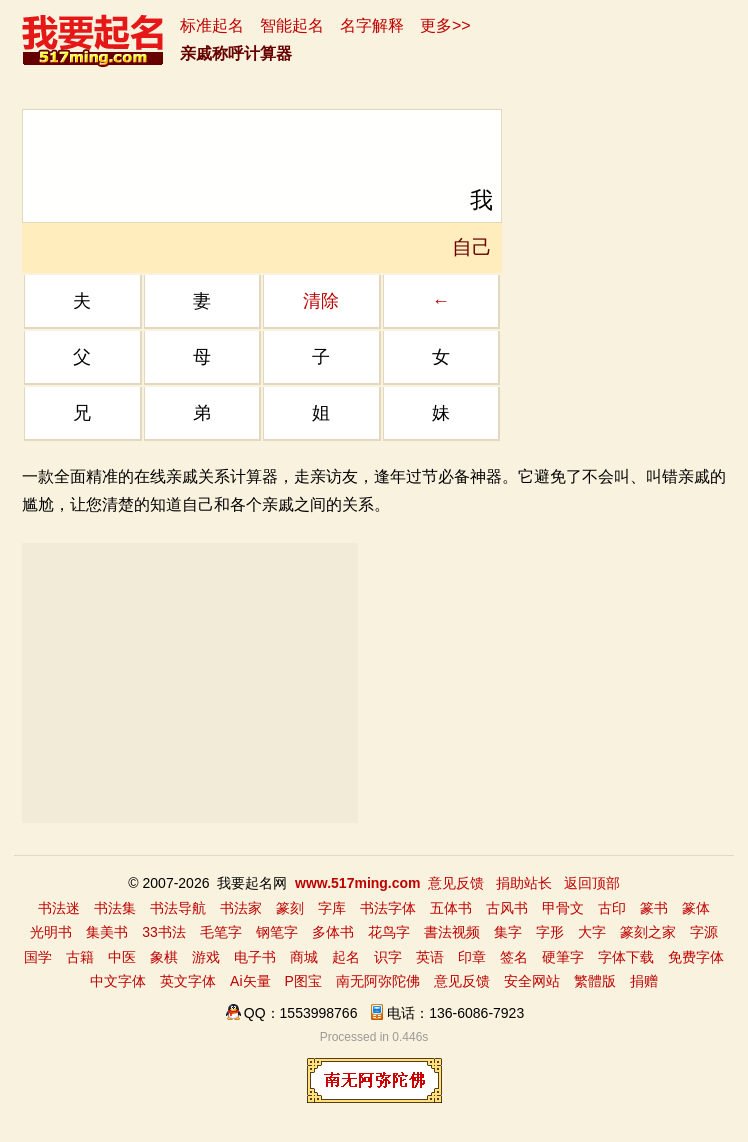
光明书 (51, 932)
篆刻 (290, 908)
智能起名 (292, 25)
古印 (612, 908)
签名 (514, 957)
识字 (388, 957)
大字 (592, 932)
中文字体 (118, 981)
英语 (430, 957)
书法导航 (178, 908)
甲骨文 (563, 908)
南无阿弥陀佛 (378, 981)
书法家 (241, 908)
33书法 (164, 932)
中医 (122, 957)
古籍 (80, 957)
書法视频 (452, 932)
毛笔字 (221, 932)
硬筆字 (563, 957)
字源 (704, 932)
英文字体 (188, 981)
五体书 (451, 908)
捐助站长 (524, 883)
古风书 (507, 908)
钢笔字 (277, 932)
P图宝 (303, 981)
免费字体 (696, 957)
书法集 (115, 908)
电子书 (255, 957)
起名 (346, 957)
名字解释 (372, 25)
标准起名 (212, 25)
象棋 (164, 957)
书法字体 (388, 908)
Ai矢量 (250, 981)
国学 (38, 957)
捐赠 (644, 981)
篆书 (654, 908)
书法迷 (59, 908)
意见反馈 (456, 883)
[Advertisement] (190, 683)
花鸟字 (389, 932)
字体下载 (626, 957)
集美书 (107, 932)
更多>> (445, 25)
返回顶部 (592, 883)
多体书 (333, 932)
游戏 (206, 957)
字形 (550, 932)
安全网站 (532, 981)
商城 (304, 957)
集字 (508, 932)
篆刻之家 (648, 932)
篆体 (696, 908)
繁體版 (595, 981)
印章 (472, 957)
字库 (332, 908)
